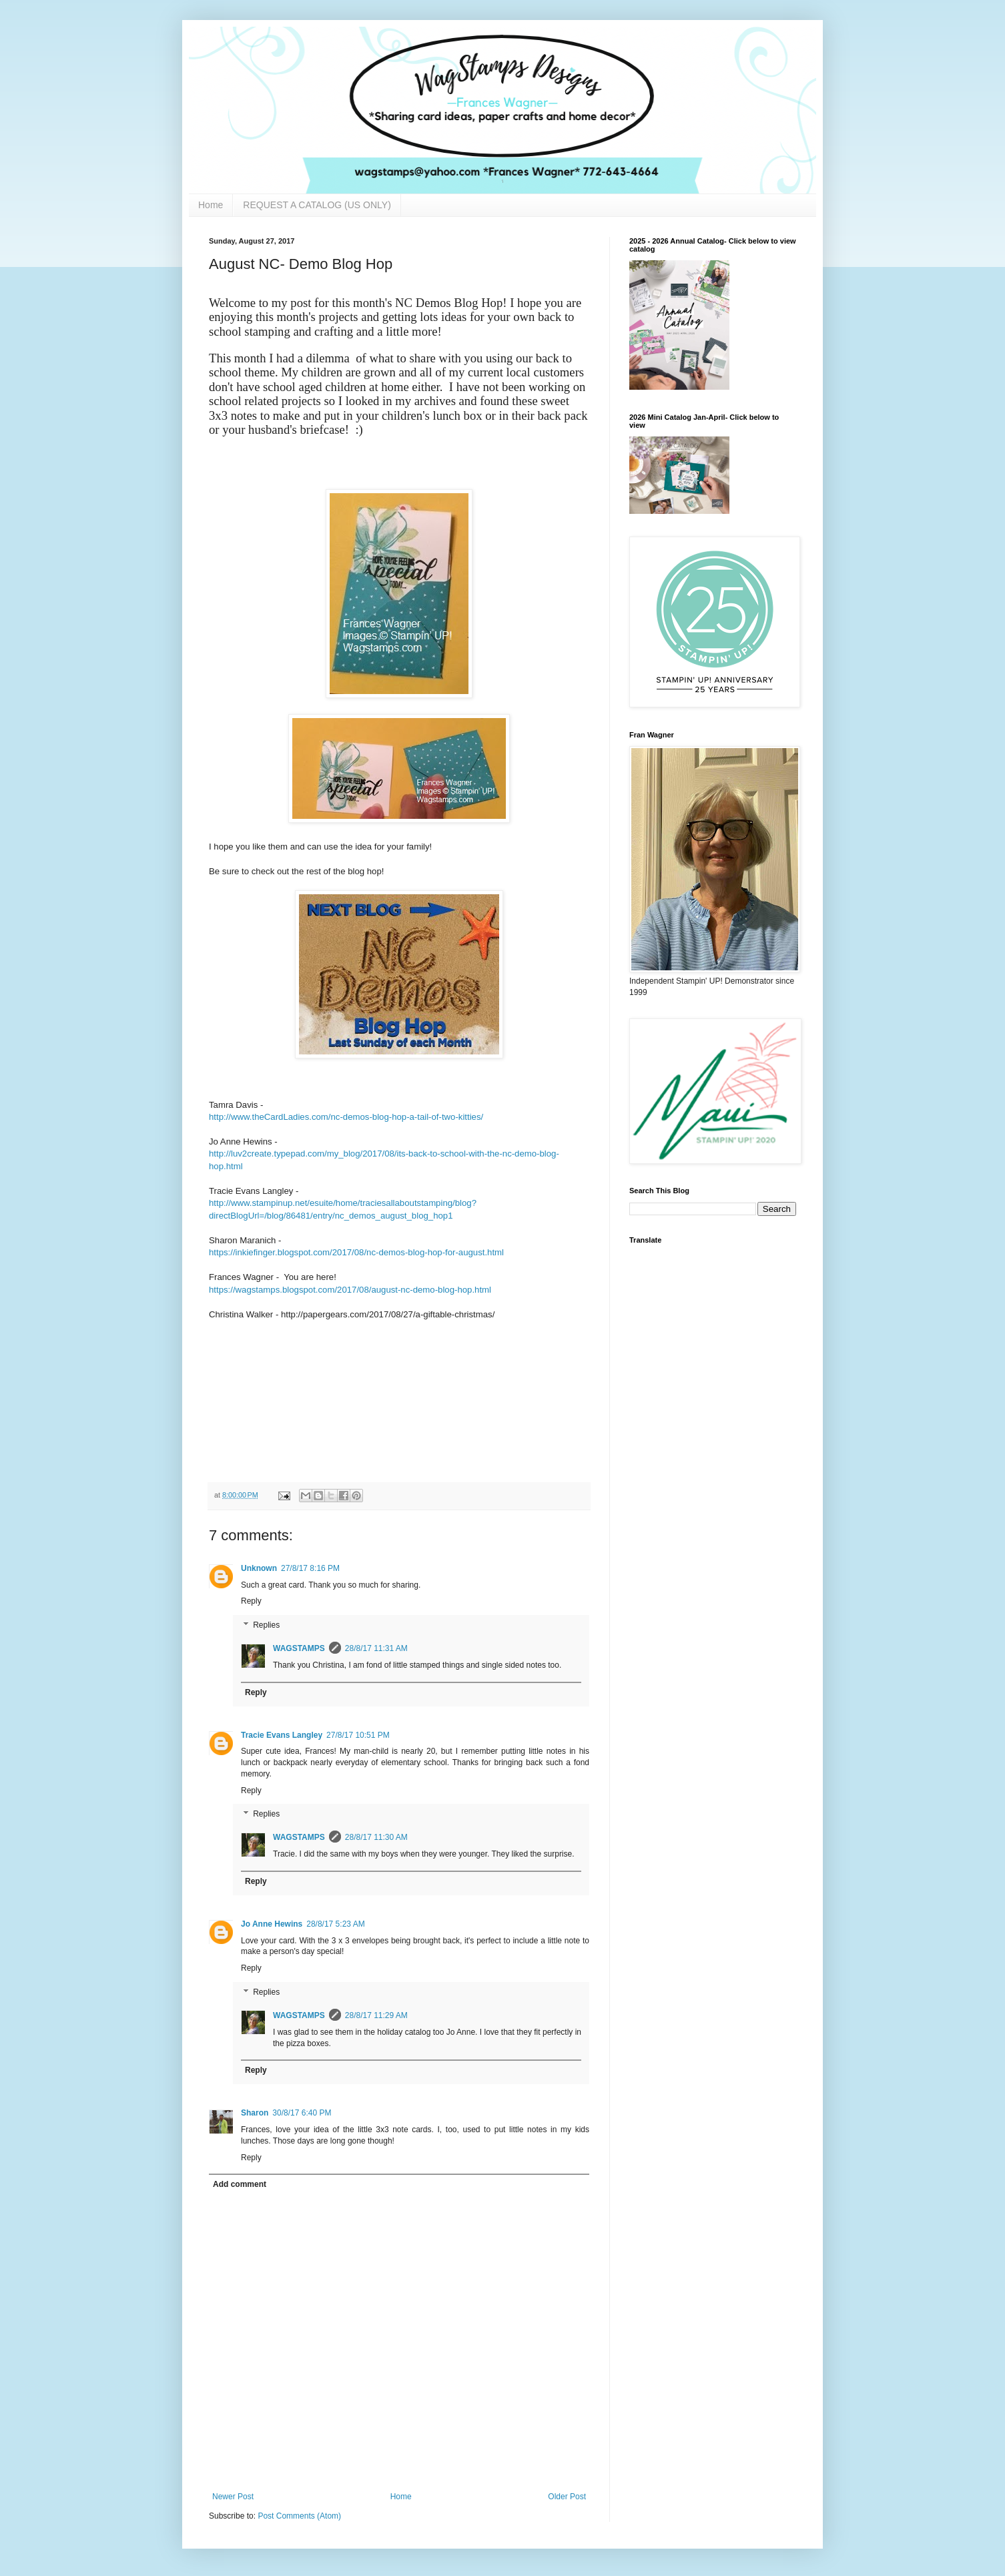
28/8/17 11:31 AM (376, 1648)
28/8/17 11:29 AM (376, 2015)
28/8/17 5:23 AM (335, 1924)
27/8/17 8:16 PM (310, 1568)
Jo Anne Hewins (271, 1924)
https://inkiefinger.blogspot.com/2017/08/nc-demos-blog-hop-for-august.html (356, 1252)
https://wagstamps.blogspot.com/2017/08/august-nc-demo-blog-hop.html (350, 1290)
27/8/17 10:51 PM (358, 1735)
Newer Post (233, 2496)
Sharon (254, 2113)
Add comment (239, 2184)
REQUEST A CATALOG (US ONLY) (316, 205)
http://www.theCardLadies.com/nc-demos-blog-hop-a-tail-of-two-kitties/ (346, 1117)
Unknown (259, 1568)
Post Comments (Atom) (299, 2516)
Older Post (567, 2496)
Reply (251, 1601)
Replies (266, 1625)
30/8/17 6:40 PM (301, 2113)
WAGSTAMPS (299, 1648)
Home (210, 205)
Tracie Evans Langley (281, 1735)
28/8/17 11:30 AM (376, 1837)
